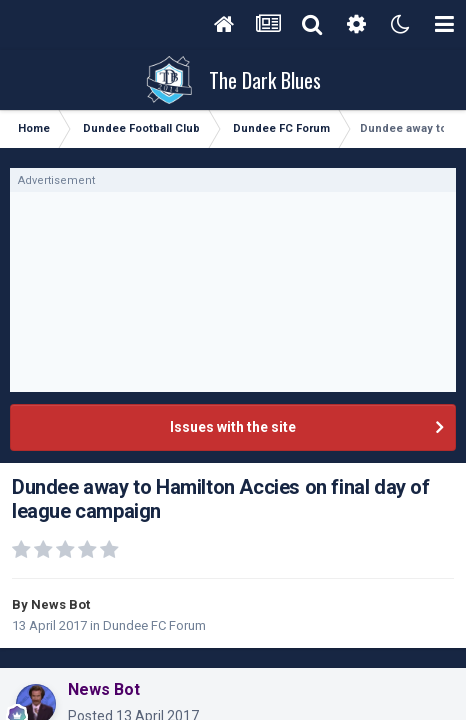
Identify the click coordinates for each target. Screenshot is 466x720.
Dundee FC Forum (154, 625)
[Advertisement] (233, 292)
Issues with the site (233, 427)
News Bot (60, 604)
